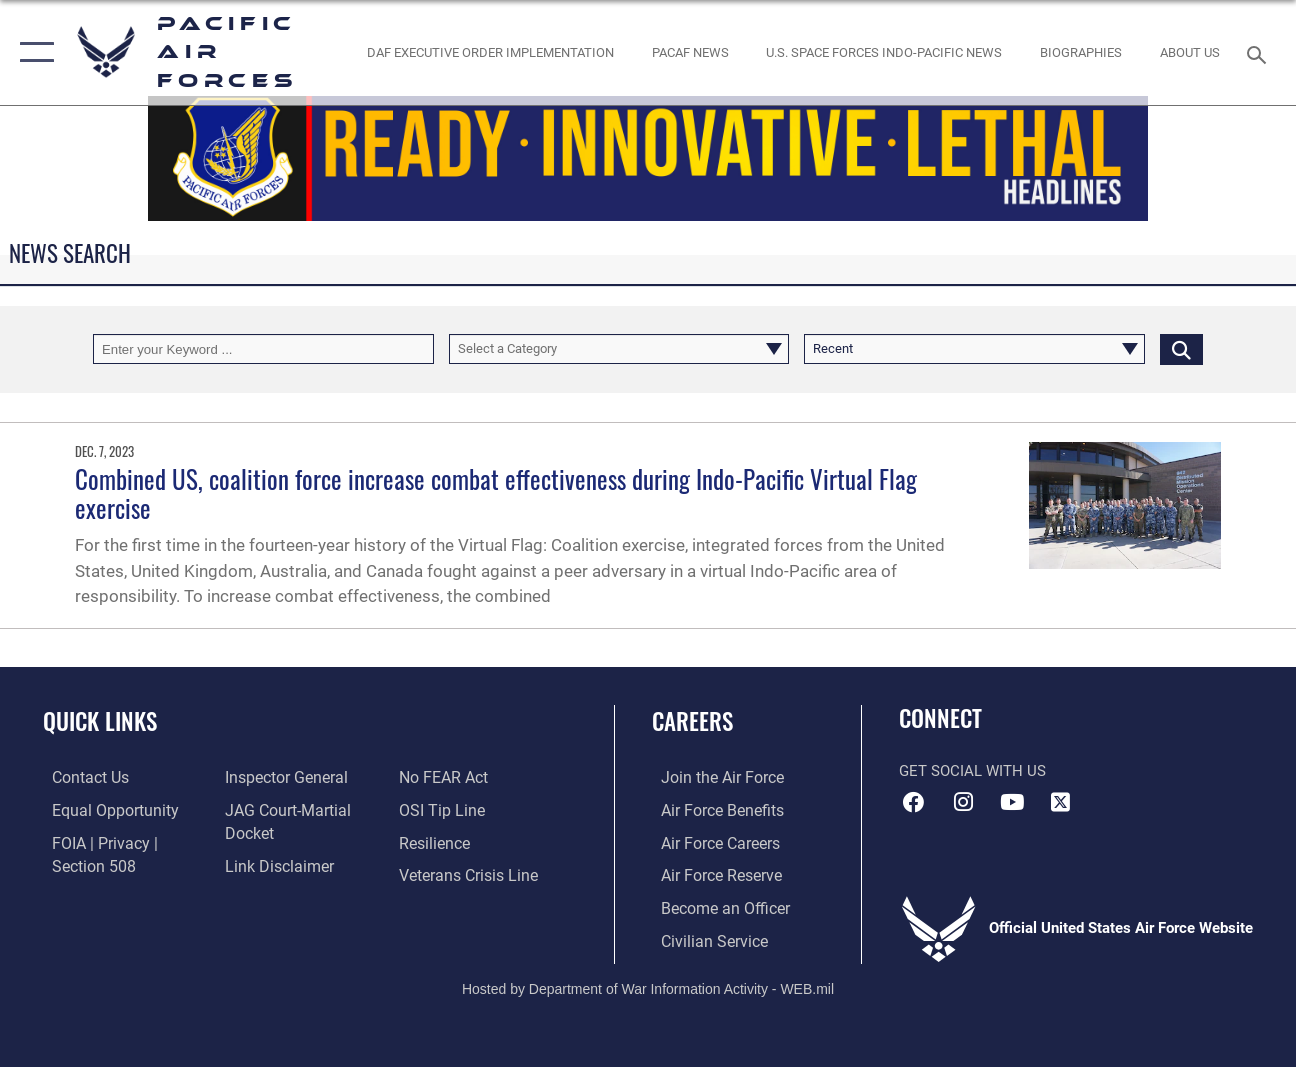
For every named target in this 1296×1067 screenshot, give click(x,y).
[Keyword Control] (263, 349)
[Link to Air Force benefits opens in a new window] (711, 810)
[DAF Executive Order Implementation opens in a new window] (490, 52)
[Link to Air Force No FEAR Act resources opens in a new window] (445, 778)
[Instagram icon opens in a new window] (963, 802)
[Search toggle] (1260, 52)
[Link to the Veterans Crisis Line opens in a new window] (469, 874)
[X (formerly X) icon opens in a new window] (1061, 802)
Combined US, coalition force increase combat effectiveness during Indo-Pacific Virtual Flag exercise (496, 493)
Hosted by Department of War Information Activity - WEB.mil (648, 984)
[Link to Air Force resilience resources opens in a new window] (436, 842)
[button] (32, 52)
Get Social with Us (972, 771)
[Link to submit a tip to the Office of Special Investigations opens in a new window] (442, 810)
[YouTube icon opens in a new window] (1012, 802)
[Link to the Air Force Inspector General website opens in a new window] (282, 778)
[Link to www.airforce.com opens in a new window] (711, 778)
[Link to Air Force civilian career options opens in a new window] (703, 938)
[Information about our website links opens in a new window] (275, 865)
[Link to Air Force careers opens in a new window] (710, 842)
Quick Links (100, 721)
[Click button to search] (1181, 349)
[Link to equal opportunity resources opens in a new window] (102, 810)
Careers (692, 721)
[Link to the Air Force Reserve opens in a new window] (711, 874)
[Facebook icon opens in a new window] (914, 802)
